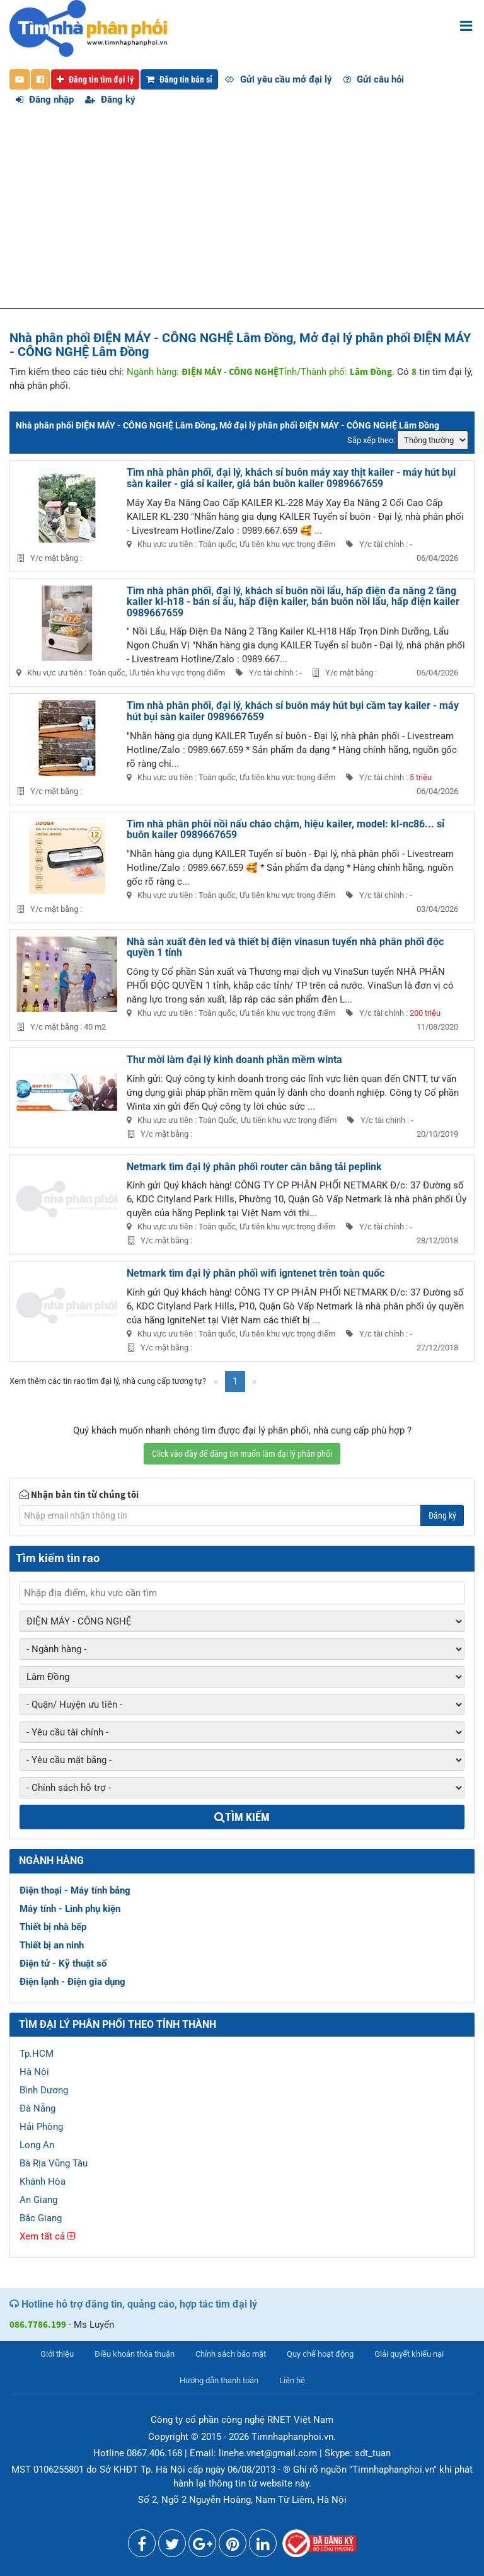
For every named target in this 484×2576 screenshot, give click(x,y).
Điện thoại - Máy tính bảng (75, 1890)
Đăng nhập (45, 99)
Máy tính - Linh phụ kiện (70, 1908)
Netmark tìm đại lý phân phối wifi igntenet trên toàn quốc (255, 1273)
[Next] (254, 1381)
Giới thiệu (57, 2354)
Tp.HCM (37, 2053)
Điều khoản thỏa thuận (135, 2354)
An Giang (38, 2199)
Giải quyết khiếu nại (409, 2354)
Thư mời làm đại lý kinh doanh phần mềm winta (234, 1060)
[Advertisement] (242, 213)
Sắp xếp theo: (371, 440)
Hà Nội (34, 2072)
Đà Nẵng (37, 2108)
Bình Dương (44, 2090)
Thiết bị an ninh (52, 1945)
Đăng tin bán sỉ (179, 79)
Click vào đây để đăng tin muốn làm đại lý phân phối (242, 1454)
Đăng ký (110, 99)
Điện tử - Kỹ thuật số (63, 1963)
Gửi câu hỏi (373, 79)
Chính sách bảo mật (230, 2354)
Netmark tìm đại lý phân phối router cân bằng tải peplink (254, 1167)
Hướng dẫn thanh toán (219, 2380)
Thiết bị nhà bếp (53, 1927)
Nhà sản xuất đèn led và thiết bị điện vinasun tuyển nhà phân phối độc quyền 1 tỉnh (285, 947)
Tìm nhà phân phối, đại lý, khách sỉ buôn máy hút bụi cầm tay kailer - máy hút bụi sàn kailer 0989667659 (293, 711)
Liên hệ (292, 2380)
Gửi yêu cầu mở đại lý (278, 79)
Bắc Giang (41, 2218)
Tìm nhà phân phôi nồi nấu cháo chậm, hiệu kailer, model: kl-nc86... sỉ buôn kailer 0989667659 (285, 829)
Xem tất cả (47, 2236)
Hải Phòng (41, 2126)
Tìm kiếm (242, 1817)
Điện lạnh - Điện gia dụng (72, 1981)
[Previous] (216, 1381)
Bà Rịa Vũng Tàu (54, 2163)
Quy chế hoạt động (320, 2354)
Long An (37, 2145)
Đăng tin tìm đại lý (95, 79)
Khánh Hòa (43, 2181)
